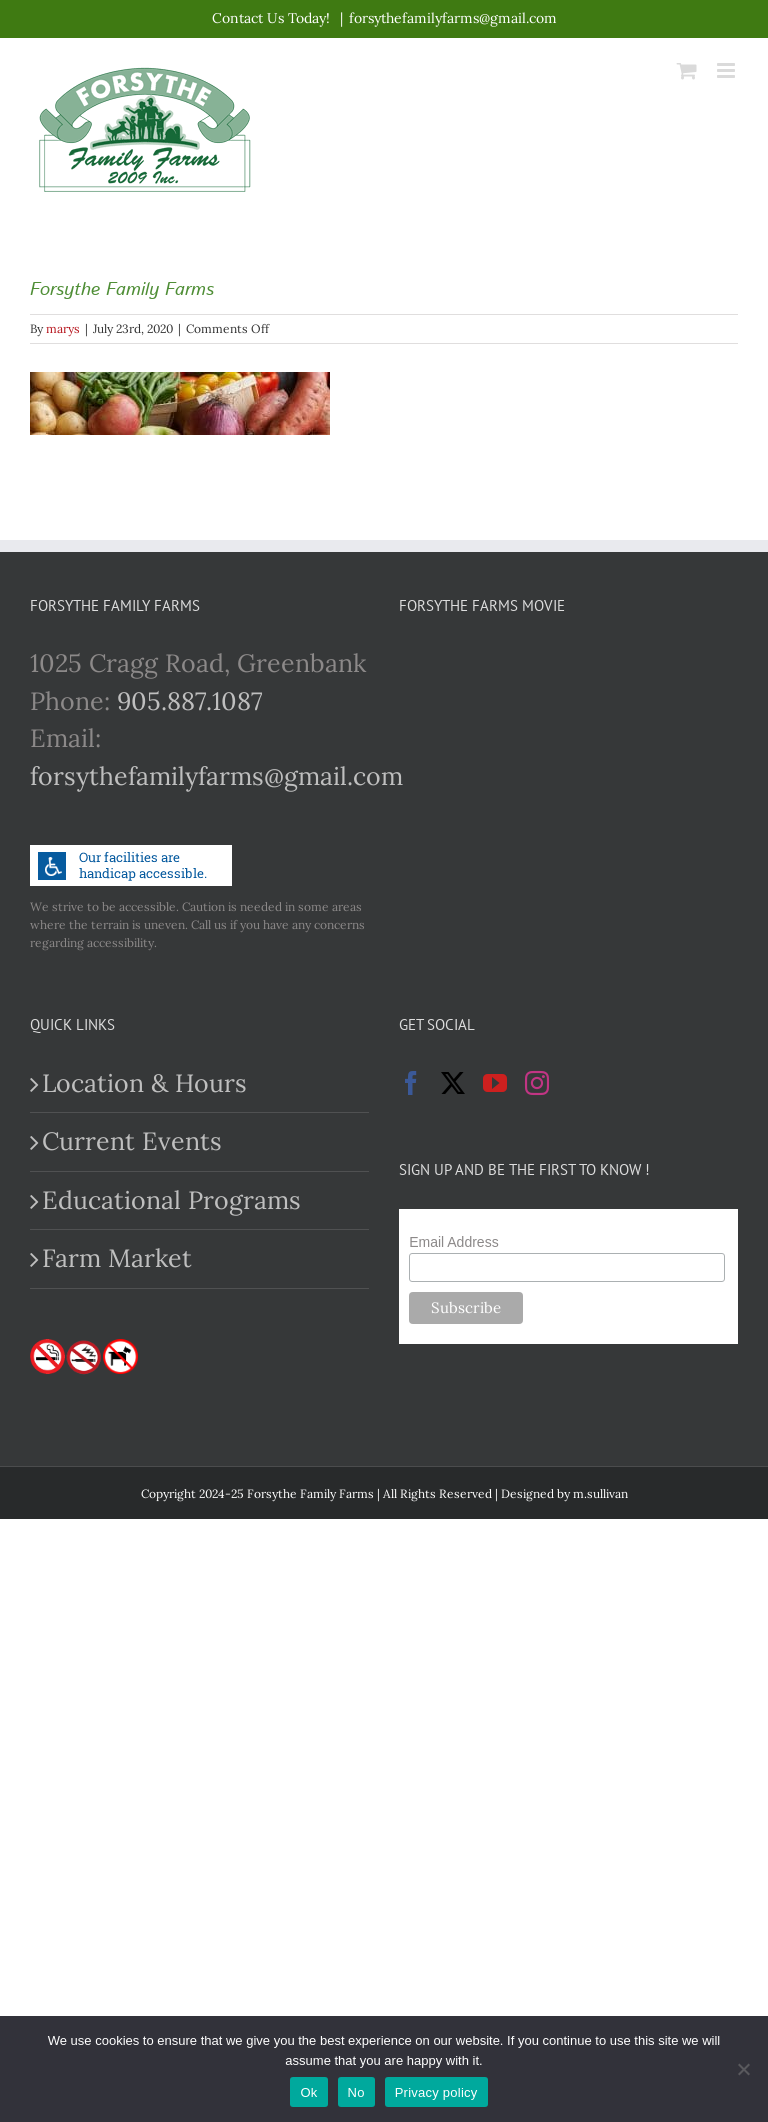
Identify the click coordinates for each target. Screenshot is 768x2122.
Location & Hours (144, 1083)
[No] (743, 2069)
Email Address (453, 1242)
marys (63, 328)
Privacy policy (436, 2092)
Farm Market (117, 1258)
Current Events (132, 1141)
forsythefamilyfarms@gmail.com (453, 18)
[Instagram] (537, 1083)
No (356, 2092)
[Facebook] (411, 1083)
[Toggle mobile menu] (727, 70)
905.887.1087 (190, 701)
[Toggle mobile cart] (687, 70)
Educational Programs (171, 1200)
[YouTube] (495, 1083)
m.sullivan (600, 1493)
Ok (308, 2092)
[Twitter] (453, 1083)
